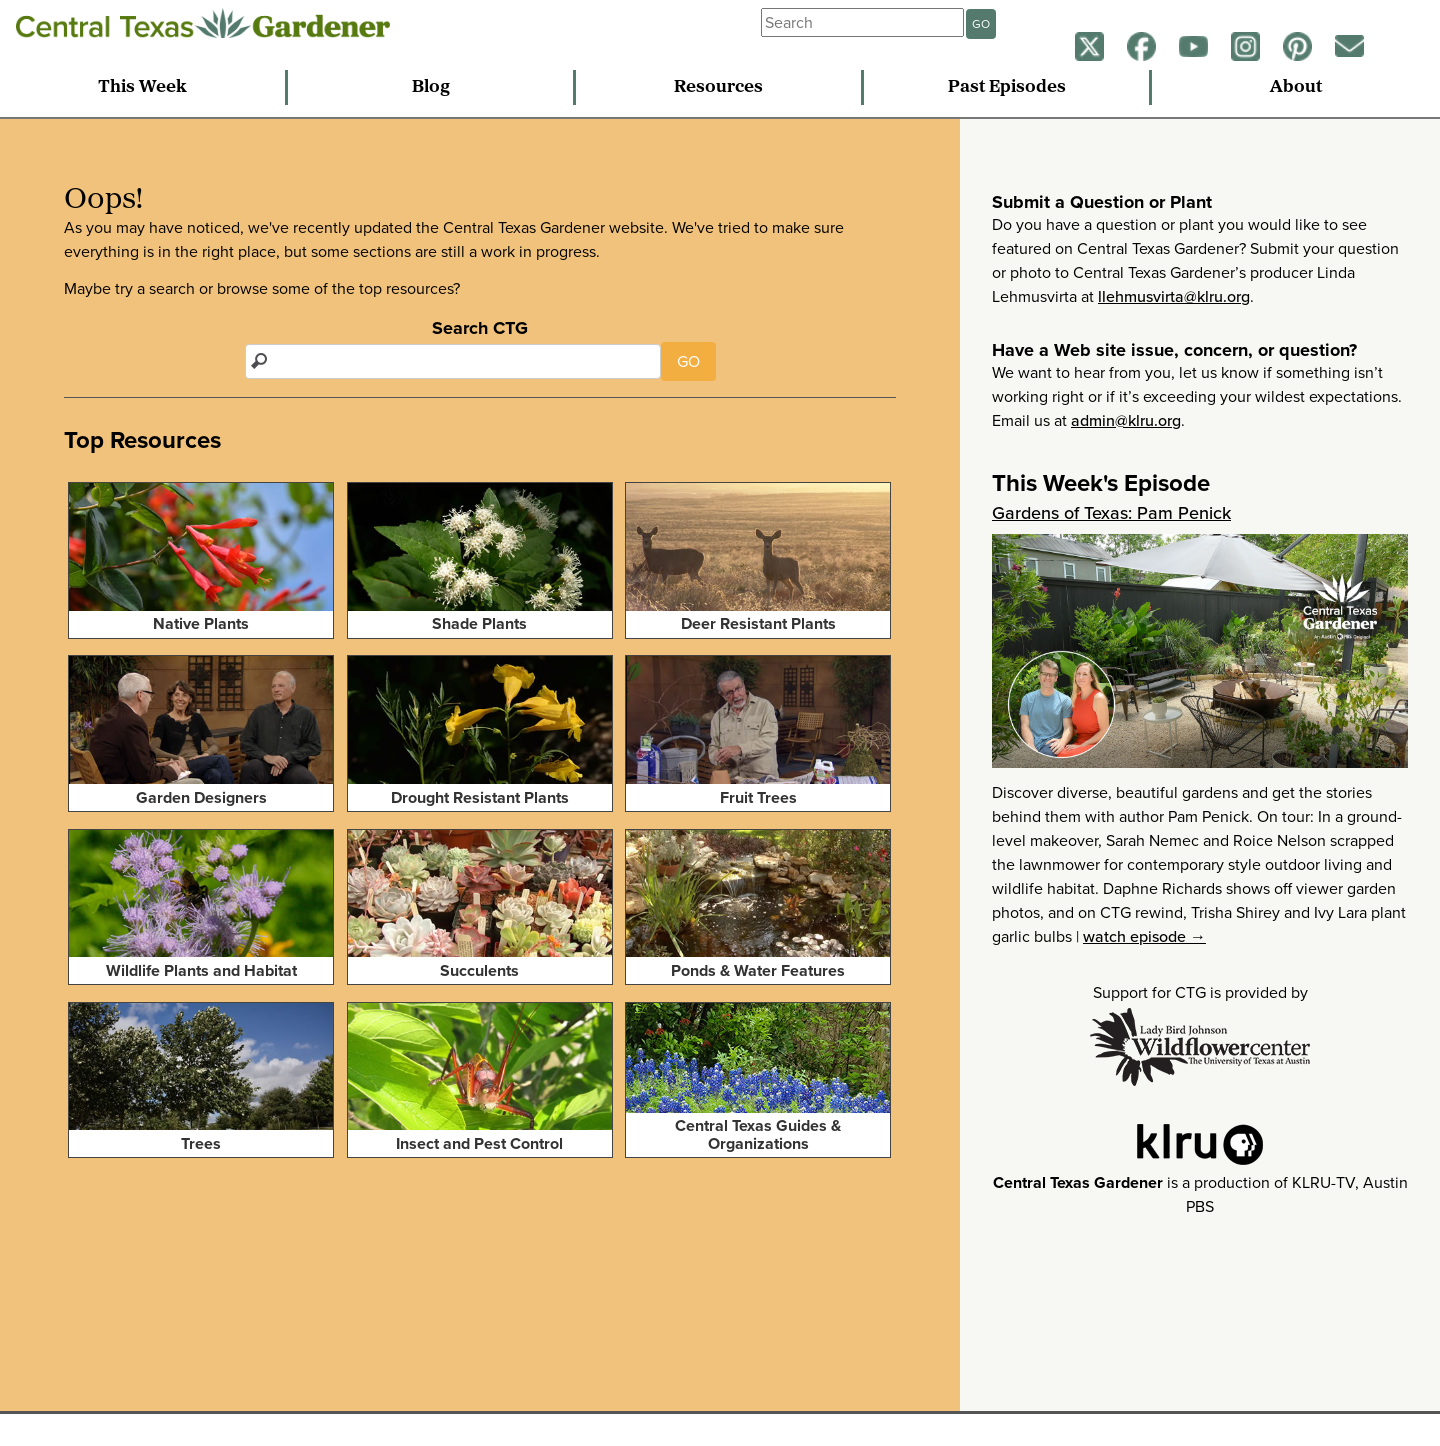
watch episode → (1144, 936)
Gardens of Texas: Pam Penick (1111, 513)
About (1296, 87)
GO (981, 24)
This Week (142, 87)
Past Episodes (1007, 87)
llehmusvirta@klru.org (1174, 296)
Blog (431, 87)
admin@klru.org (1126, 420)
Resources (718, 87)
